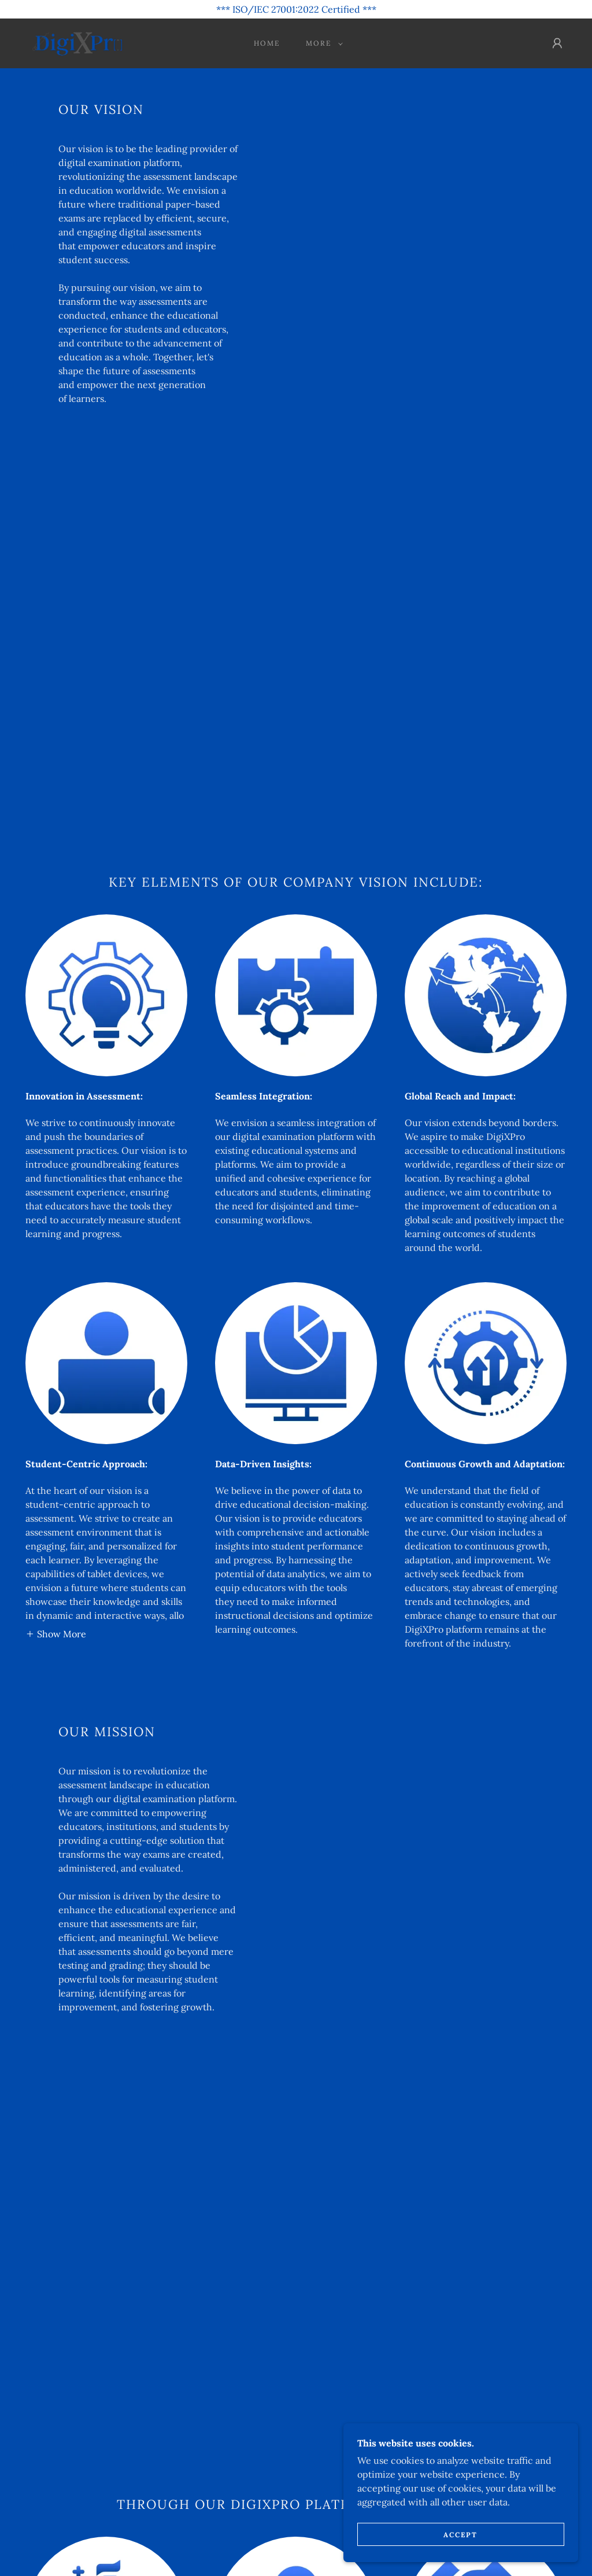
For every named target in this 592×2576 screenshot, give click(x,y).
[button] (322, 43)
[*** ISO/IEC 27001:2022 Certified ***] (296, 9)
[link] (77, 42)
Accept (463, 2534)
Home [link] (267, 43)
